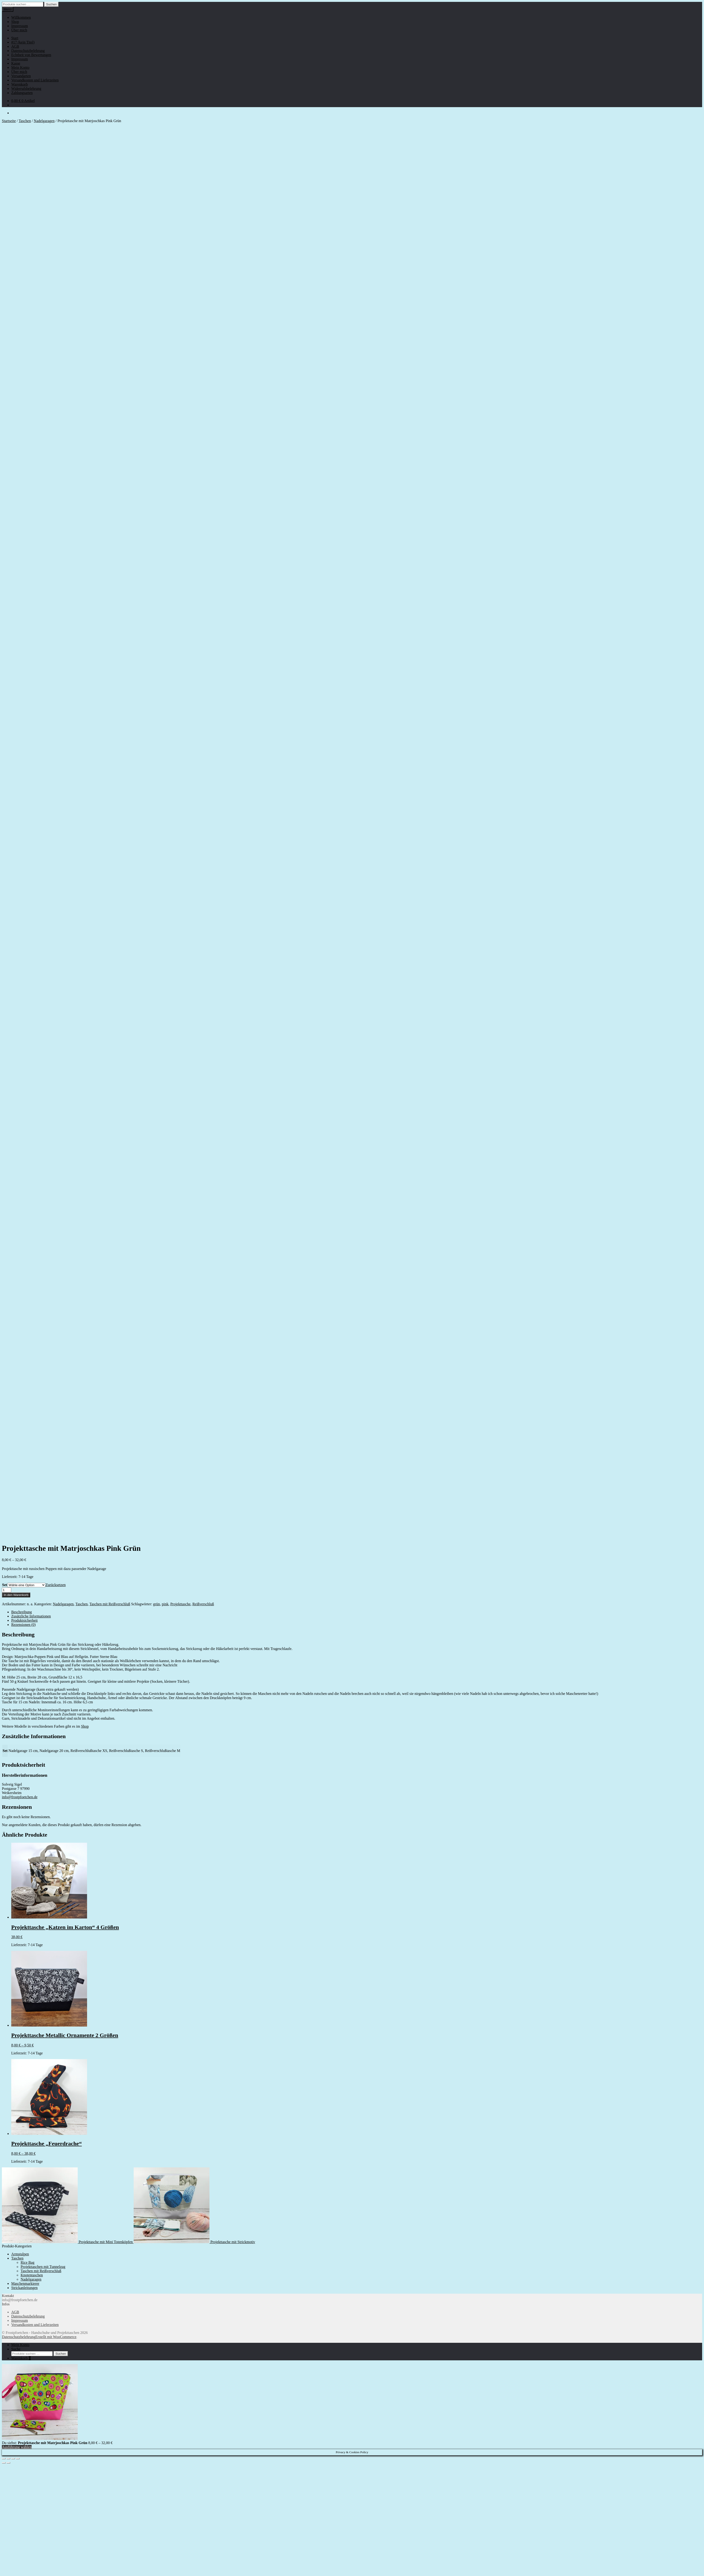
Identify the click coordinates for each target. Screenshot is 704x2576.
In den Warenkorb (16, 1595)
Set (4, 1585)
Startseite (9, 121)
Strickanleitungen (24, 2288)
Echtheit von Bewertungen (31, 55)
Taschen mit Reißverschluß (109, 1604)
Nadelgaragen (44, 121)
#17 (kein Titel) (23, 42)
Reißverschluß (203, 1604)
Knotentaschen (32, 2275)
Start (14, 38)
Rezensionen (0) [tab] (23, 1625)
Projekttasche (180, 1604)
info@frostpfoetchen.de (19, 1797)
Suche (15, 2349)
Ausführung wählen (17, 2447)
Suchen (51, 4)
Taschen (25, 121)
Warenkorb (19, 84)
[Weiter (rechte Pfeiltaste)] (8, 2462)
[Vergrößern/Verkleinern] (4, 2458)
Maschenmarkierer (25, 2283)
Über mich (19, 30)
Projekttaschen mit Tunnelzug (43, 2267)
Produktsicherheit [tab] (24, 1620)
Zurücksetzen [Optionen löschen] (55, 1585)
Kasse (15, 63)
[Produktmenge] (6, 1590)
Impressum (19, 26)
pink (165, 1604)
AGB (15, 46)
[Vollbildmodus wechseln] (8, 2458)
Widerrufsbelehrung (26, 89)
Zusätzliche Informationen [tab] (31, 1616)
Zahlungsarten (22, 93)
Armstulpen (20, 2254)
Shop (15, 22)
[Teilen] (13, 2458)
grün (156, 1604)
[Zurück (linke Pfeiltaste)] (4, 2462)
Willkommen (21, 17)
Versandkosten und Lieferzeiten (35, 80)
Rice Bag (27, 2262)
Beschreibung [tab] (21, 1612)
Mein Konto (20, 67)
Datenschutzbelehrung (28, 51)
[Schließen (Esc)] (18, 2458)
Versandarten (21, 76)
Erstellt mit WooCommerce (55, 2337)
